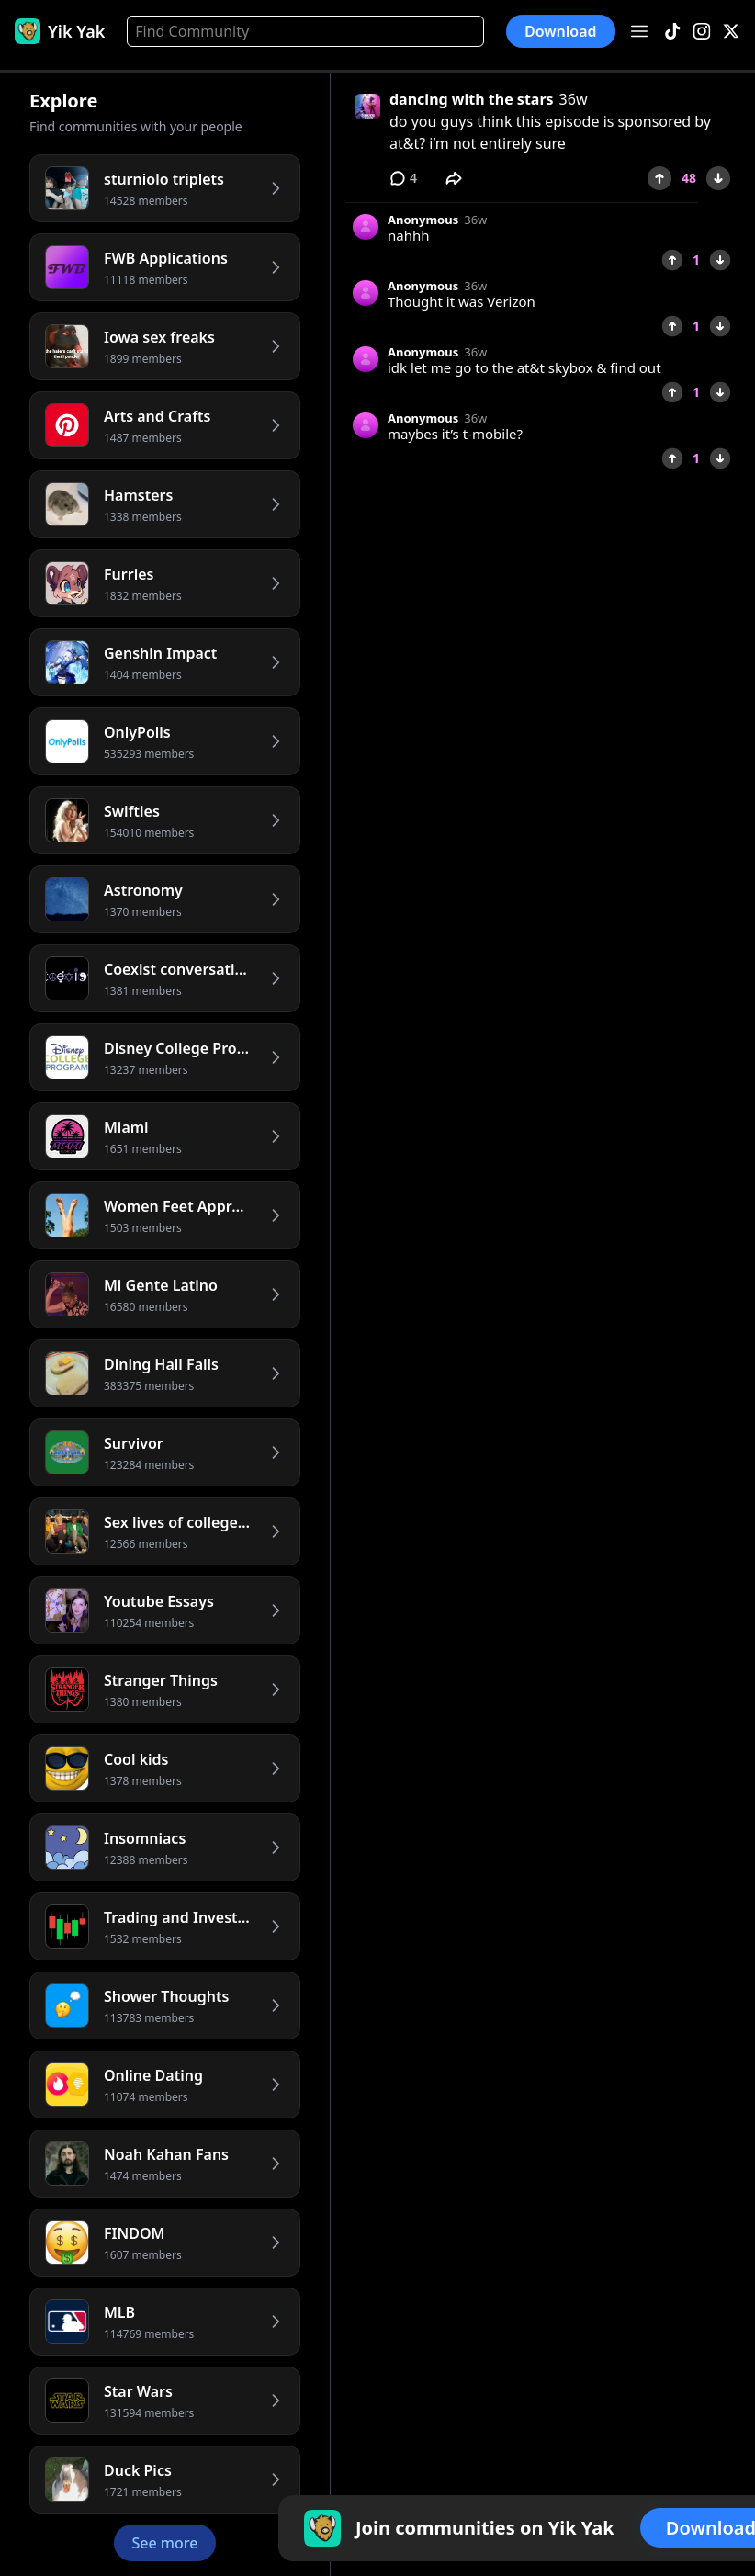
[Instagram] (702, 31)
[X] (731, 31)
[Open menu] (639, 31)
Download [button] (560, 31)
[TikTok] (672, 31)
